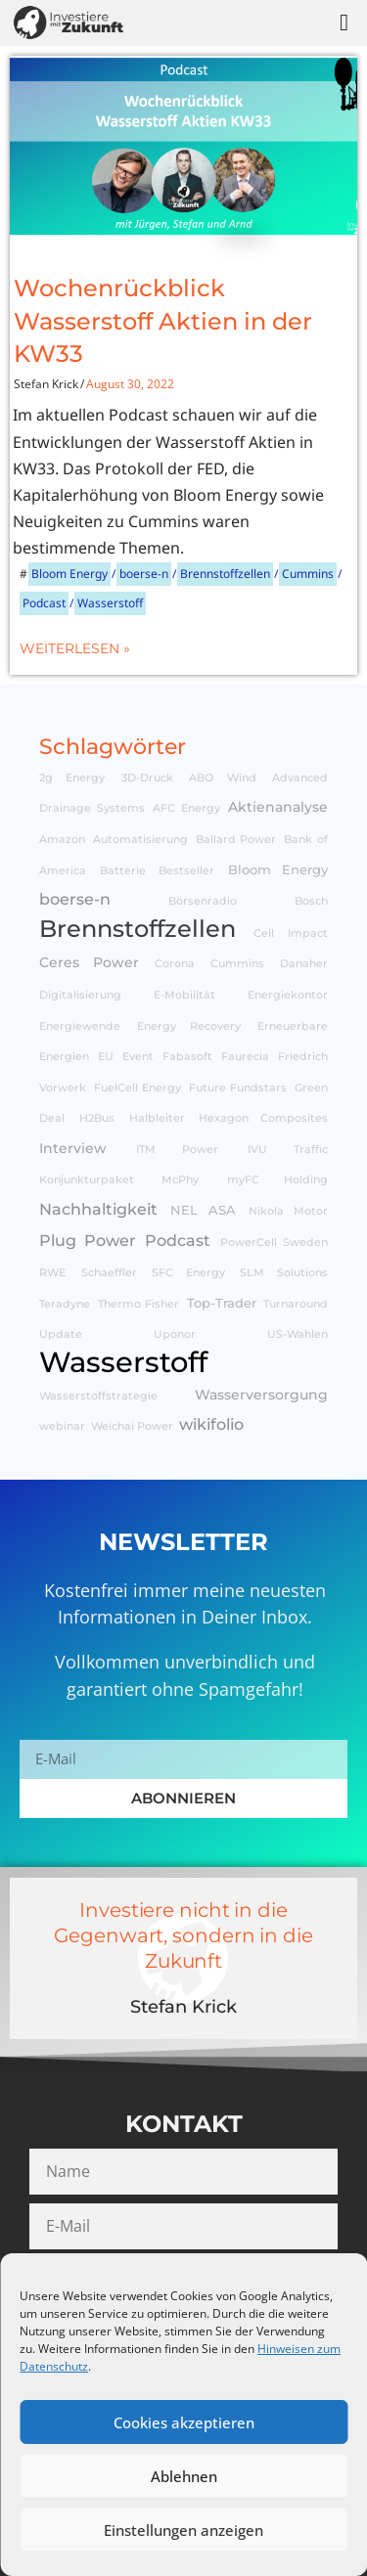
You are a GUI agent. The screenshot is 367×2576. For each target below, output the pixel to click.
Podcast (44, 603)
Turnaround (295, 1304)
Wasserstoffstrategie (98, 1396)
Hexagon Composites (263, 1118)
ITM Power (177, 1149)
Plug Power (87, 1240)
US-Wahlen (297, 1334)
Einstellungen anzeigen (183, 2530)
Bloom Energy (69, 573)
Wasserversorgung (261, 1394)
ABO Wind (222, 778)
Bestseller (186, 871)
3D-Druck (147, 778)
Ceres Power (89, 962)
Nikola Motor (288, 1211)
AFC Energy (186, 808)
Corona (175, 963)
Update (60, 1334)
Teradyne (64, 1304)
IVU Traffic (288, 1149)
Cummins (308, 573)
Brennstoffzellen (225, 573)
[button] (344, 22)
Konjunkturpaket (86, 1180)
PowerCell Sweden (274, 1242)
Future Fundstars (238, 1088)
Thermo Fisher (139, 1304)
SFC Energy (188, 1272)
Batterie (123, 871)
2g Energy (72, 778)
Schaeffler (109, 1272)
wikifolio (211, 1424)
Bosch (311, 901)
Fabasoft (187, 1056)
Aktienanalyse (278, 807)
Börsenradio (202, 901)
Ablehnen (184, 2476)
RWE (52, 1272)
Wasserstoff (110, 603)
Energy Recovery (189, 1026)
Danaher (304, 963)
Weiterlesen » (75, 648)
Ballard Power (236, 839)
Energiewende (79, 1026)
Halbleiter (157, 1118)
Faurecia (245, 1056)
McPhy (180, 1180)
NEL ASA (203, 1210)
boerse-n (143, 573)
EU (106, 1056)
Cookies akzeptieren (184, 2422)
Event (138, 1056)
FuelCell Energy (138, 1088)
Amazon (62, 839)
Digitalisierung (80, 995)
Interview (73, 1148)
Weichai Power (132, 1426)
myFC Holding (277, 1180)
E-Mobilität (184, 995)
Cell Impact (291, 933)
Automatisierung (140, 839)
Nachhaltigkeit (98, 1209)
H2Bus (97, 1118)
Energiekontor (288, 995)
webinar (62, 1426)
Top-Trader (221, 1303)
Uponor (175, 1334)
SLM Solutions (284, 1272)
